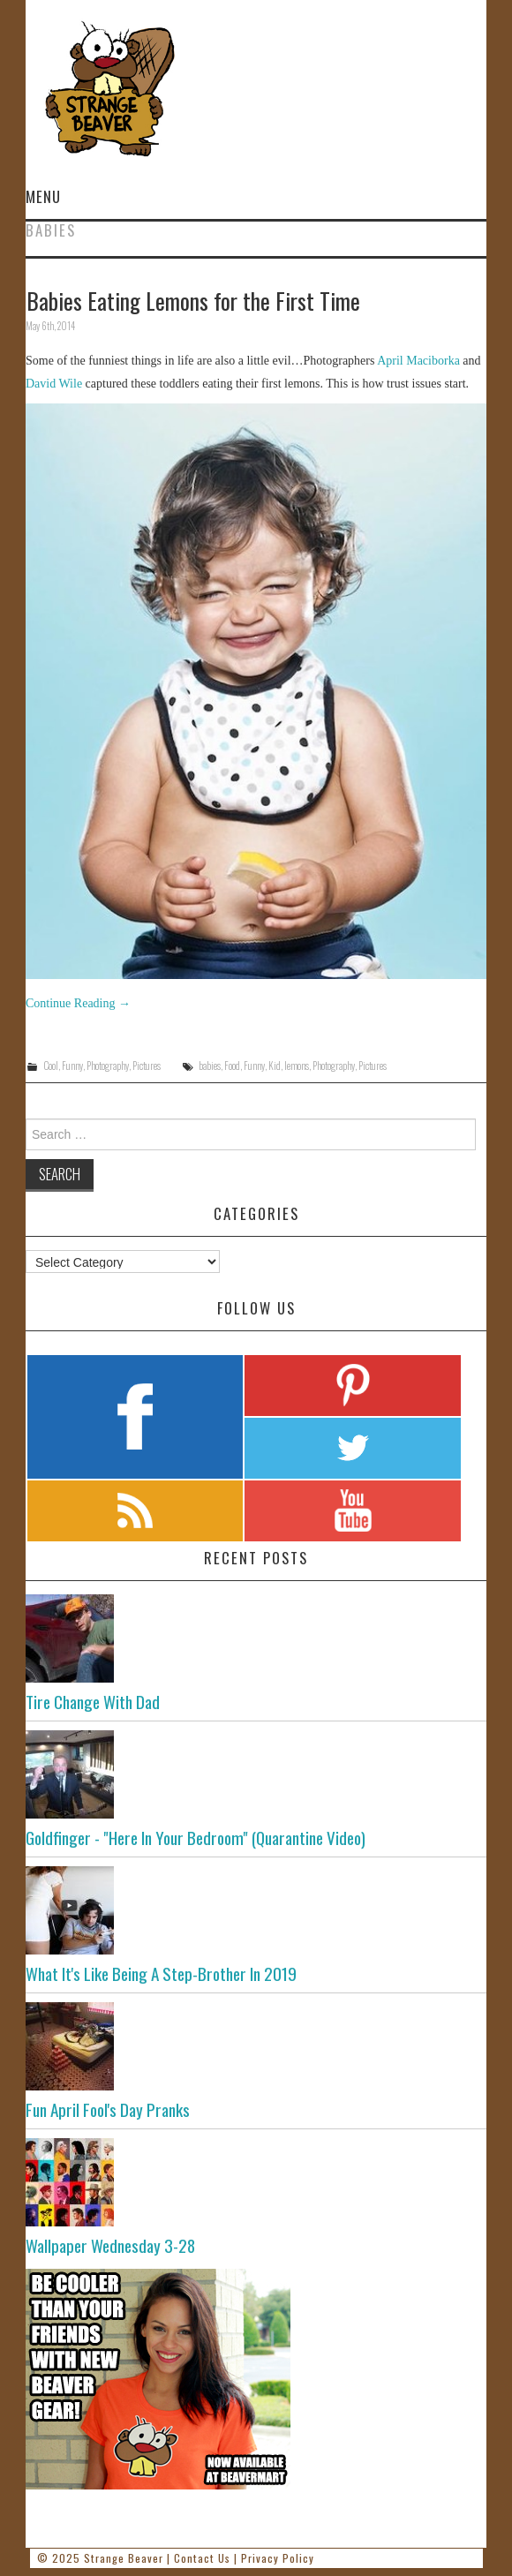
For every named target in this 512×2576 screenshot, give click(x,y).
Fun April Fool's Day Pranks (108, 2109)
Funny (72, 1065)
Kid (274, 1065)
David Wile (54, 383)
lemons (296, 1065)
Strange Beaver (123, 2558)
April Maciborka (418, 360)
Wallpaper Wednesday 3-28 (110, 2245)
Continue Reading (78, 1003)
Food (232, 1065)
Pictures (146, 1065)
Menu (43, 196)
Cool (50, 1065)
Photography (108, 1065)
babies (210, 1065)
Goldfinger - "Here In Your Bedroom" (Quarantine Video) (195, 1837)
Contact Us (202, 2558)
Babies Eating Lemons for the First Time (193, 300)
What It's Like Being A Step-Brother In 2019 (161, 1973)
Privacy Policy (277, 2558)
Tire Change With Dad (93, 1701)
